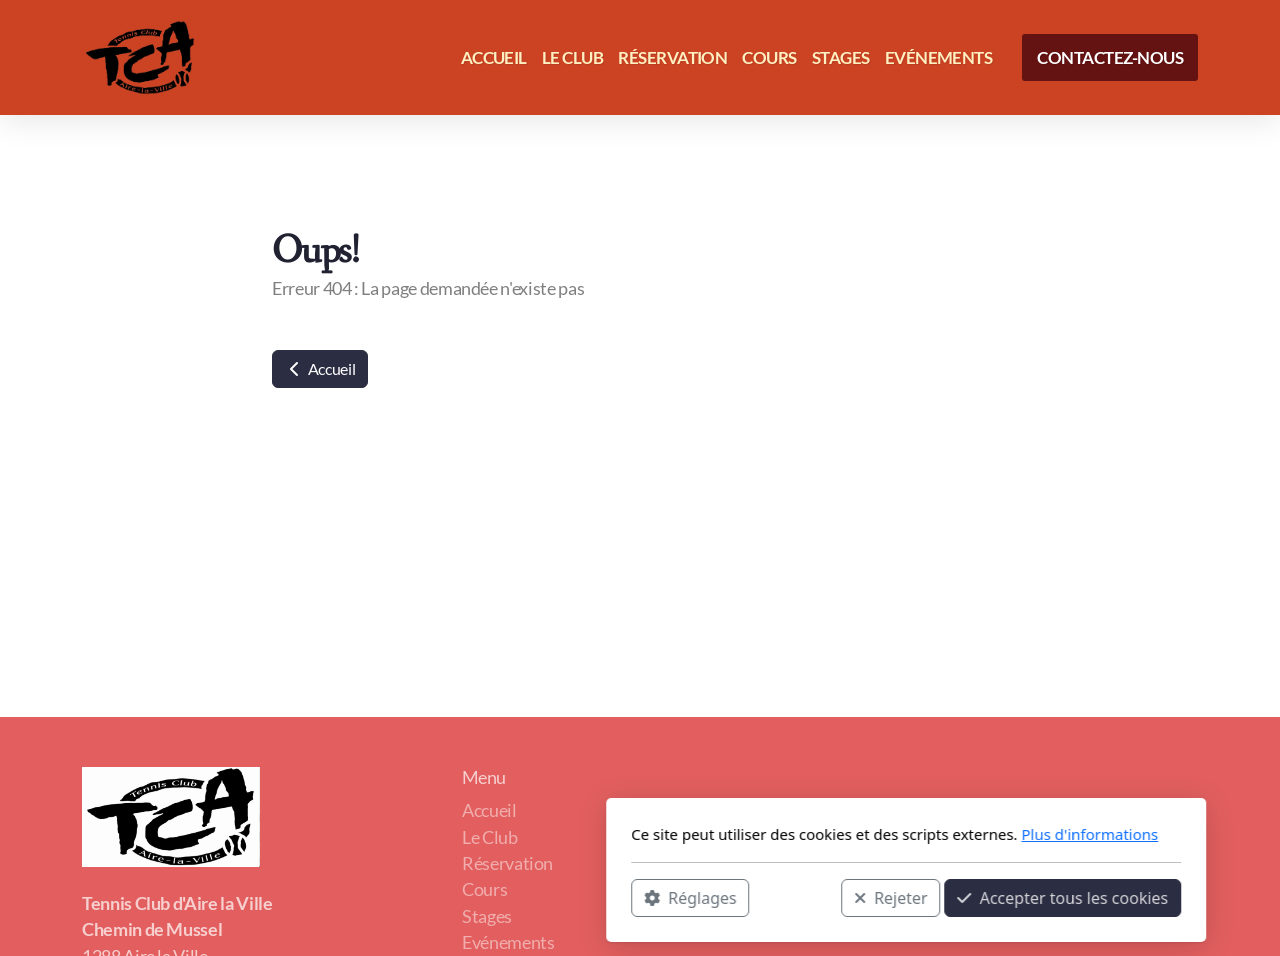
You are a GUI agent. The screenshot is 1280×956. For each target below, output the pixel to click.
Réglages (424, 897)
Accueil (320, 368)
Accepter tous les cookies (796, 897)
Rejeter (625, 897)
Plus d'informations (823, 834)
